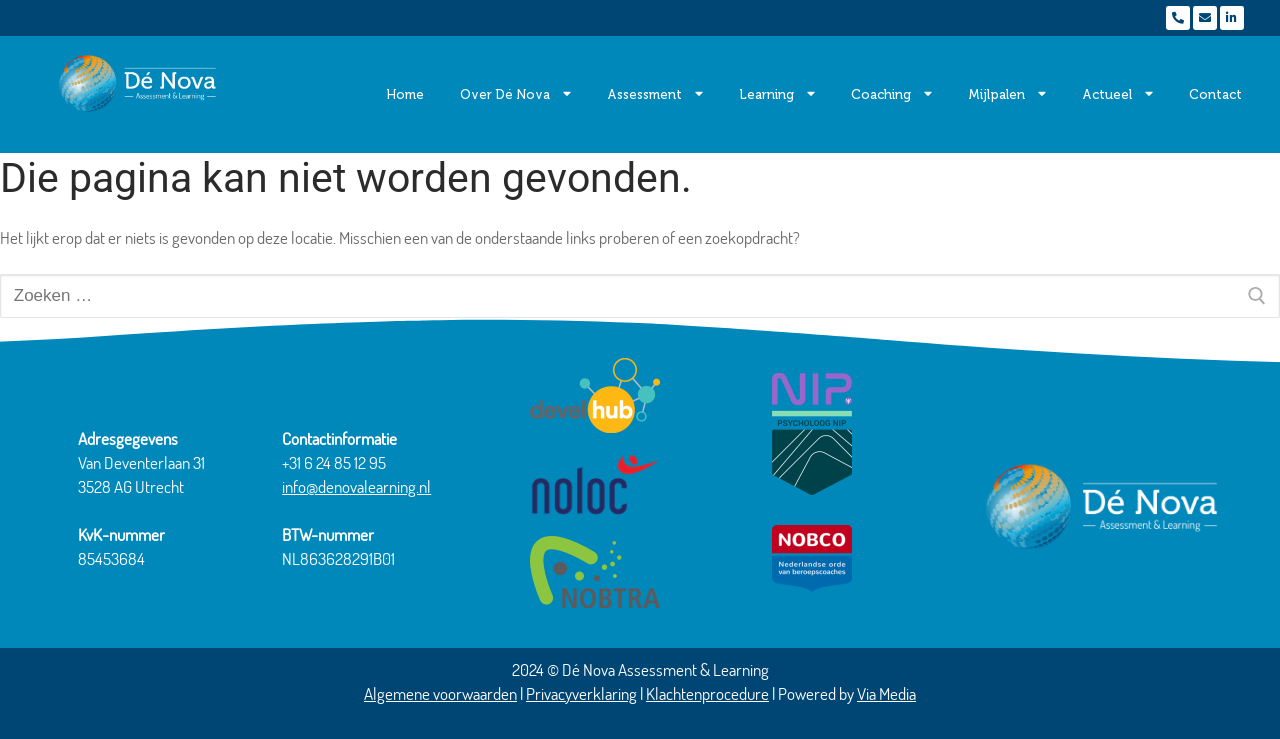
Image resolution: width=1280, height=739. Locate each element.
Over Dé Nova (515, 94)
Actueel (1117, 94)
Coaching (891, 94)
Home (405, 94)
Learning (777, 94)
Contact (1215, 94)
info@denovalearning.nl (356, 486)
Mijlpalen (1007, 94)
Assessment (655, 94)
